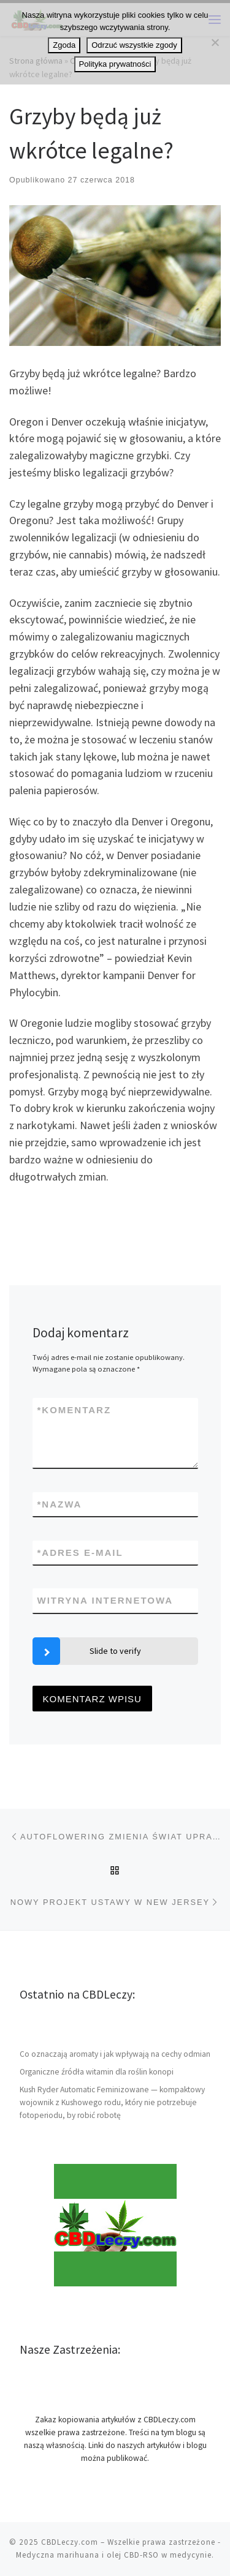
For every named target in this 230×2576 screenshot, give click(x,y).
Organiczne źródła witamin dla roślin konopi (97, 2072)
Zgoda (64, 45)
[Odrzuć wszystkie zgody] (215, 42)
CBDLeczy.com (69, 2542)
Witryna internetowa (105, 1600)
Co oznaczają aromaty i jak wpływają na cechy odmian (115, 2054)
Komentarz (74, 1410)
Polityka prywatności (115, 64)
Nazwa (59, 1504)
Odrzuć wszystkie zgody (134, 45)
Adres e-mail (80, 1552)
